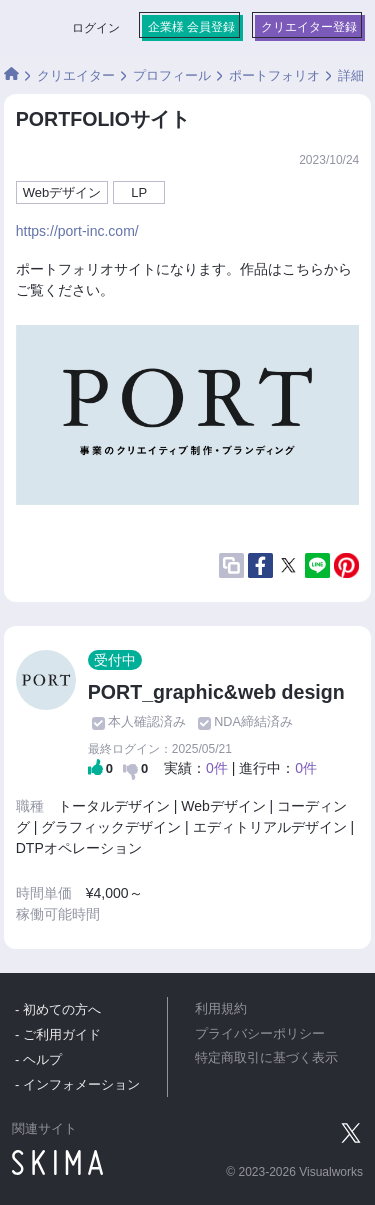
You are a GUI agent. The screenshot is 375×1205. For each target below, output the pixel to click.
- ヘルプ (38, 1059)
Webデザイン (62, 192)
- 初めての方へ (58, 1009)
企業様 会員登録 (191, 27)
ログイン (96, 28)
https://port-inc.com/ (77, 231)
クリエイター (76, 75)
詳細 (351, 75)
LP (139, 192)
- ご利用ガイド (58, 1034)
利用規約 (221, 1009)
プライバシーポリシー (260, 1034)
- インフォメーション (77, 1084)
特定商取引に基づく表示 (266, 1058)
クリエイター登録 (309, 27)
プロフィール (172, 75)
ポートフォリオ (274, 75)
